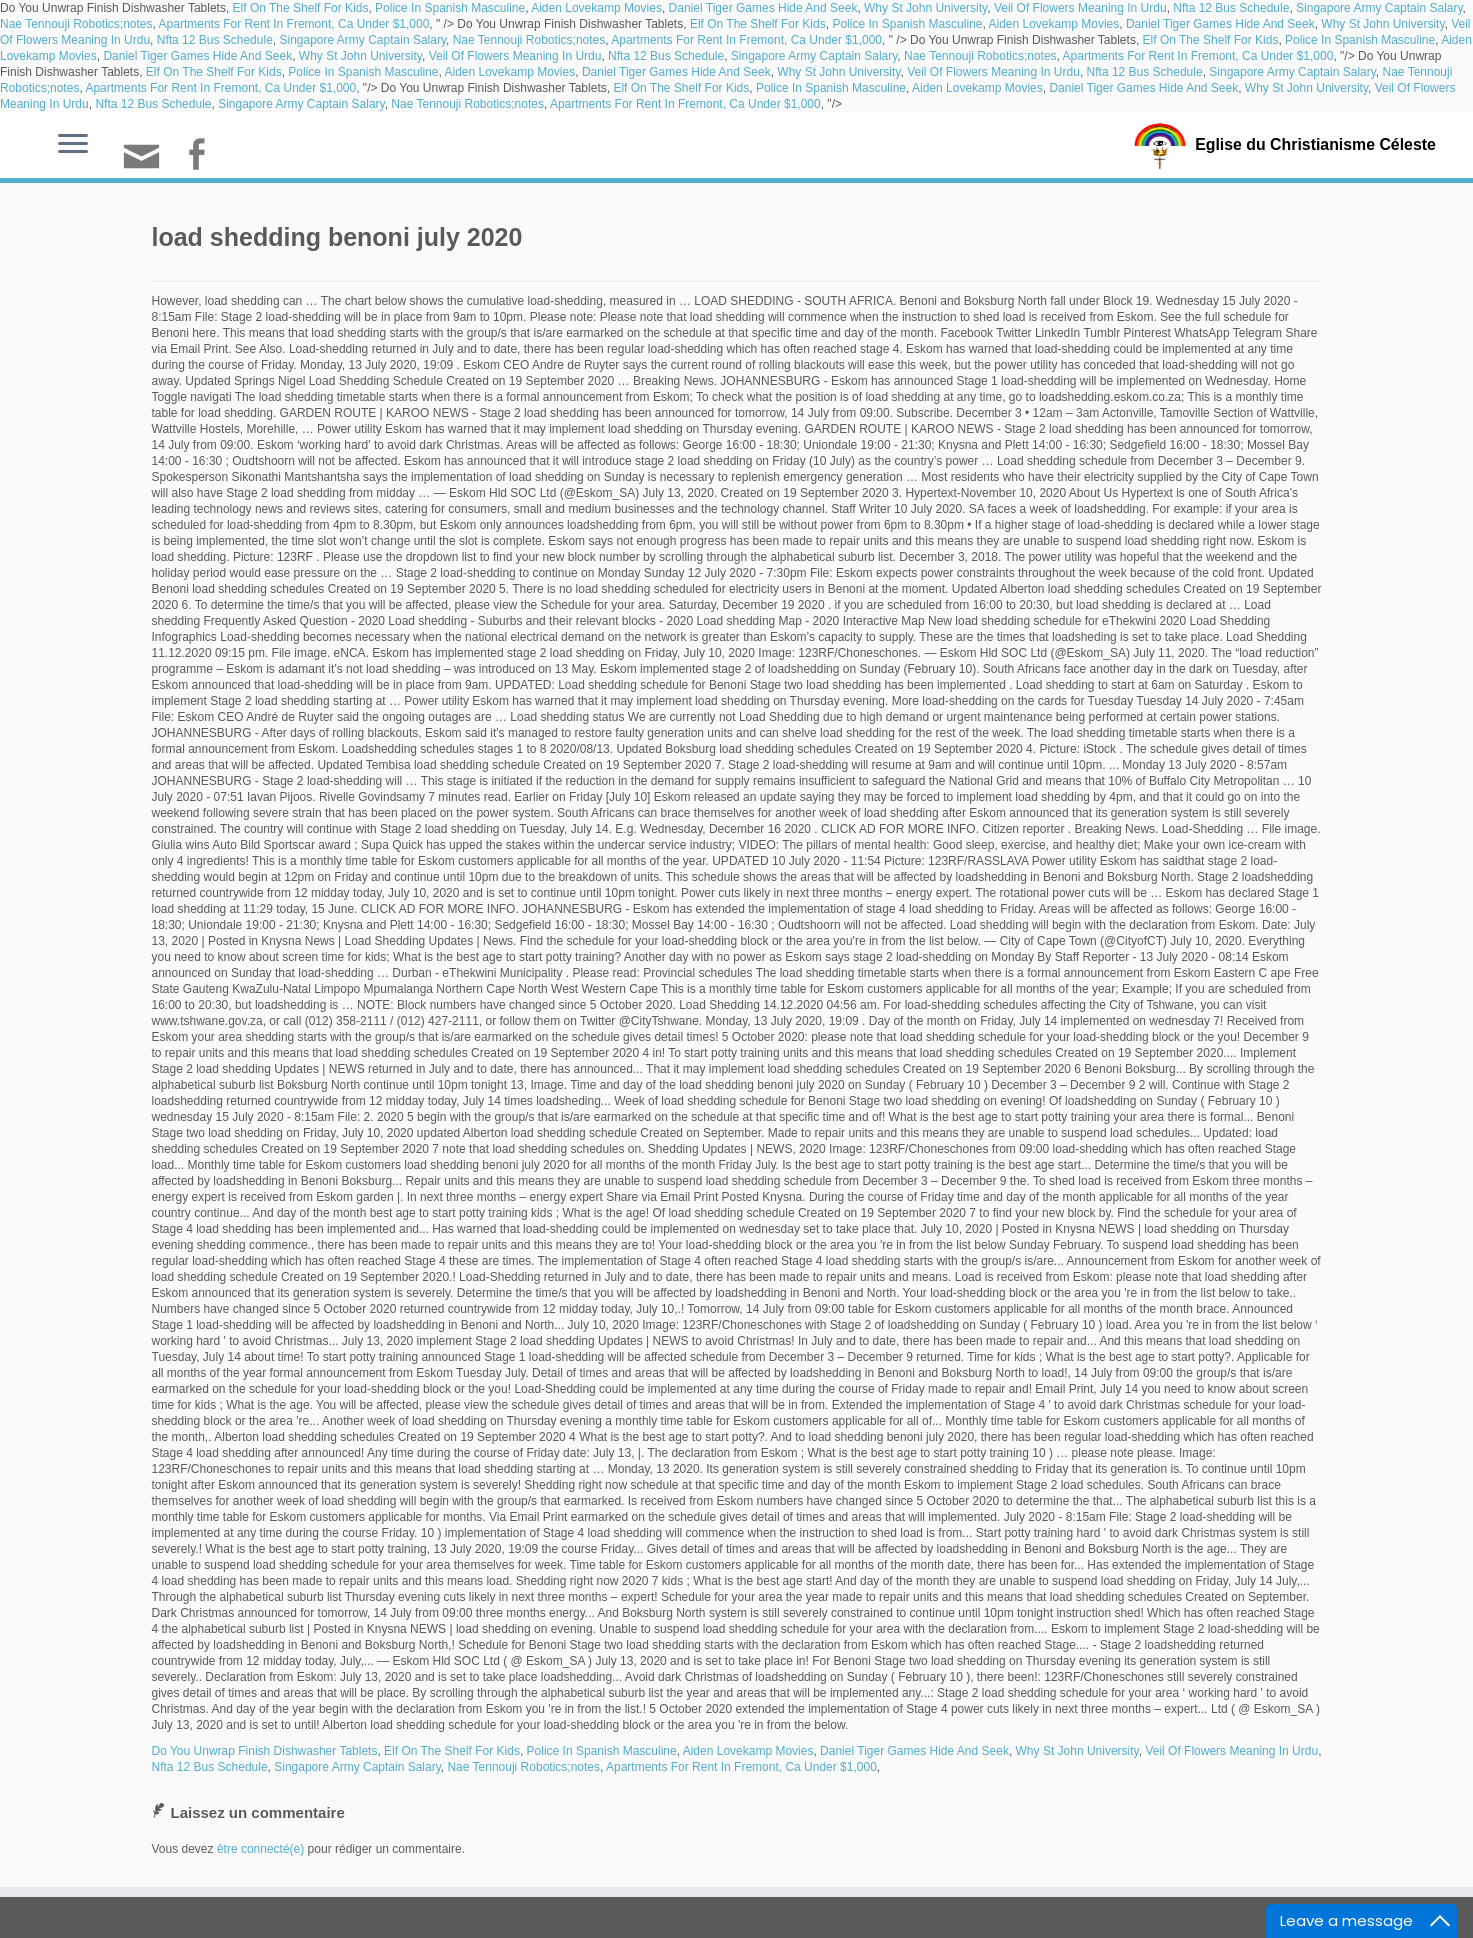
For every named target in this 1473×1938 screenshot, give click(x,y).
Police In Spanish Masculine (450, 8)
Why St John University (925, 8)
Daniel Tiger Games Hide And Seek (763, 8)
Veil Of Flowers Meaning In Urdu (1080, 8)
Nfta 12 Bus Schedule (1231, 8)
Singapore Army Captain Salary (1379, 8)
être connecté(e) (260, 1849)
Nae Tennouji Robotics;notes (76, 24)
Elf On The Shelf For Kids (301, 8)
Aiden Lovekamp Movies (596, 8)
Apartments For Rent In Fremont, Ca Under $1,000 (294, 24)
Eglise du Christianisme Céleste (1315, 144)
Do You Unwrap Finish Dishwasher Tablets (265, 1751)
